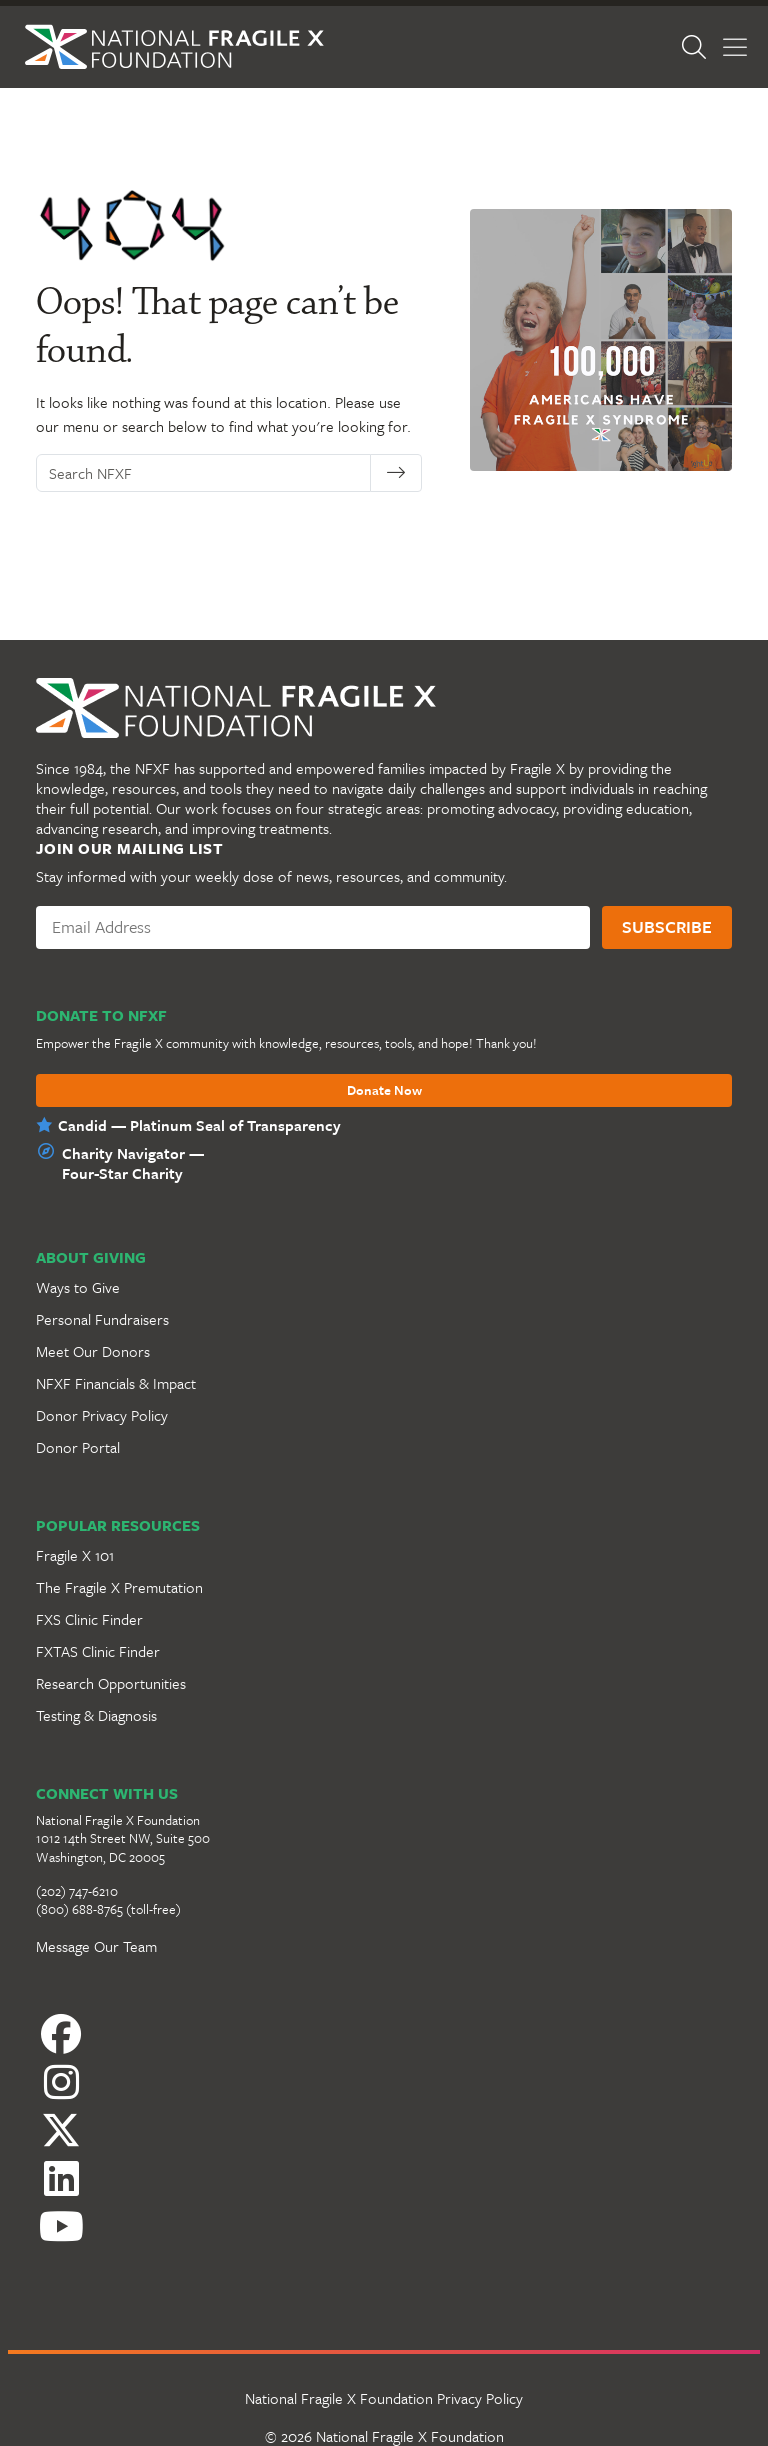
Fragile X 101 (75, 1555)
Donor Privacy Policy (102, 1415)
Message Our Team (96, 1946)
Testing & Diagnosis (96, 1715)
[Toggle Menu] (735, 47)
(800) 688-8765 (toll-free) (108, 1909)
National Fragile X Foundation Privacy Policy (384, 2398)
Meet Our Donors (93, 1351)
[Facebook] (384, 2034)
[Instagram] (384, 2082)
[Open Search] (694, 47)
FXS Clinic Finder (89, 1619)
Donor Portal (78, 1447)
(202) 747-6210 (77, 1891)
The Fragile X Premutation (119, 1587)
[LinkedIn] (384, 2178)
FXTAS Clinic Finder (98, 1651)
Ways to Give (78, 1287)
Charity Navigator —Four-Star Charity (133, 1163)
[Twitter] (384, 2130)
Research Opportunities (111, 1683)
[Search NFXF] (203, 473)
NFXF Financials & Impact (116, 1383)
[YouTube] (384, 2226)
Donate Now (384, 1091)
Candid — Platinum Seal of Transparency (199, 1125)
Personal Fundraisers (102, 1319)
